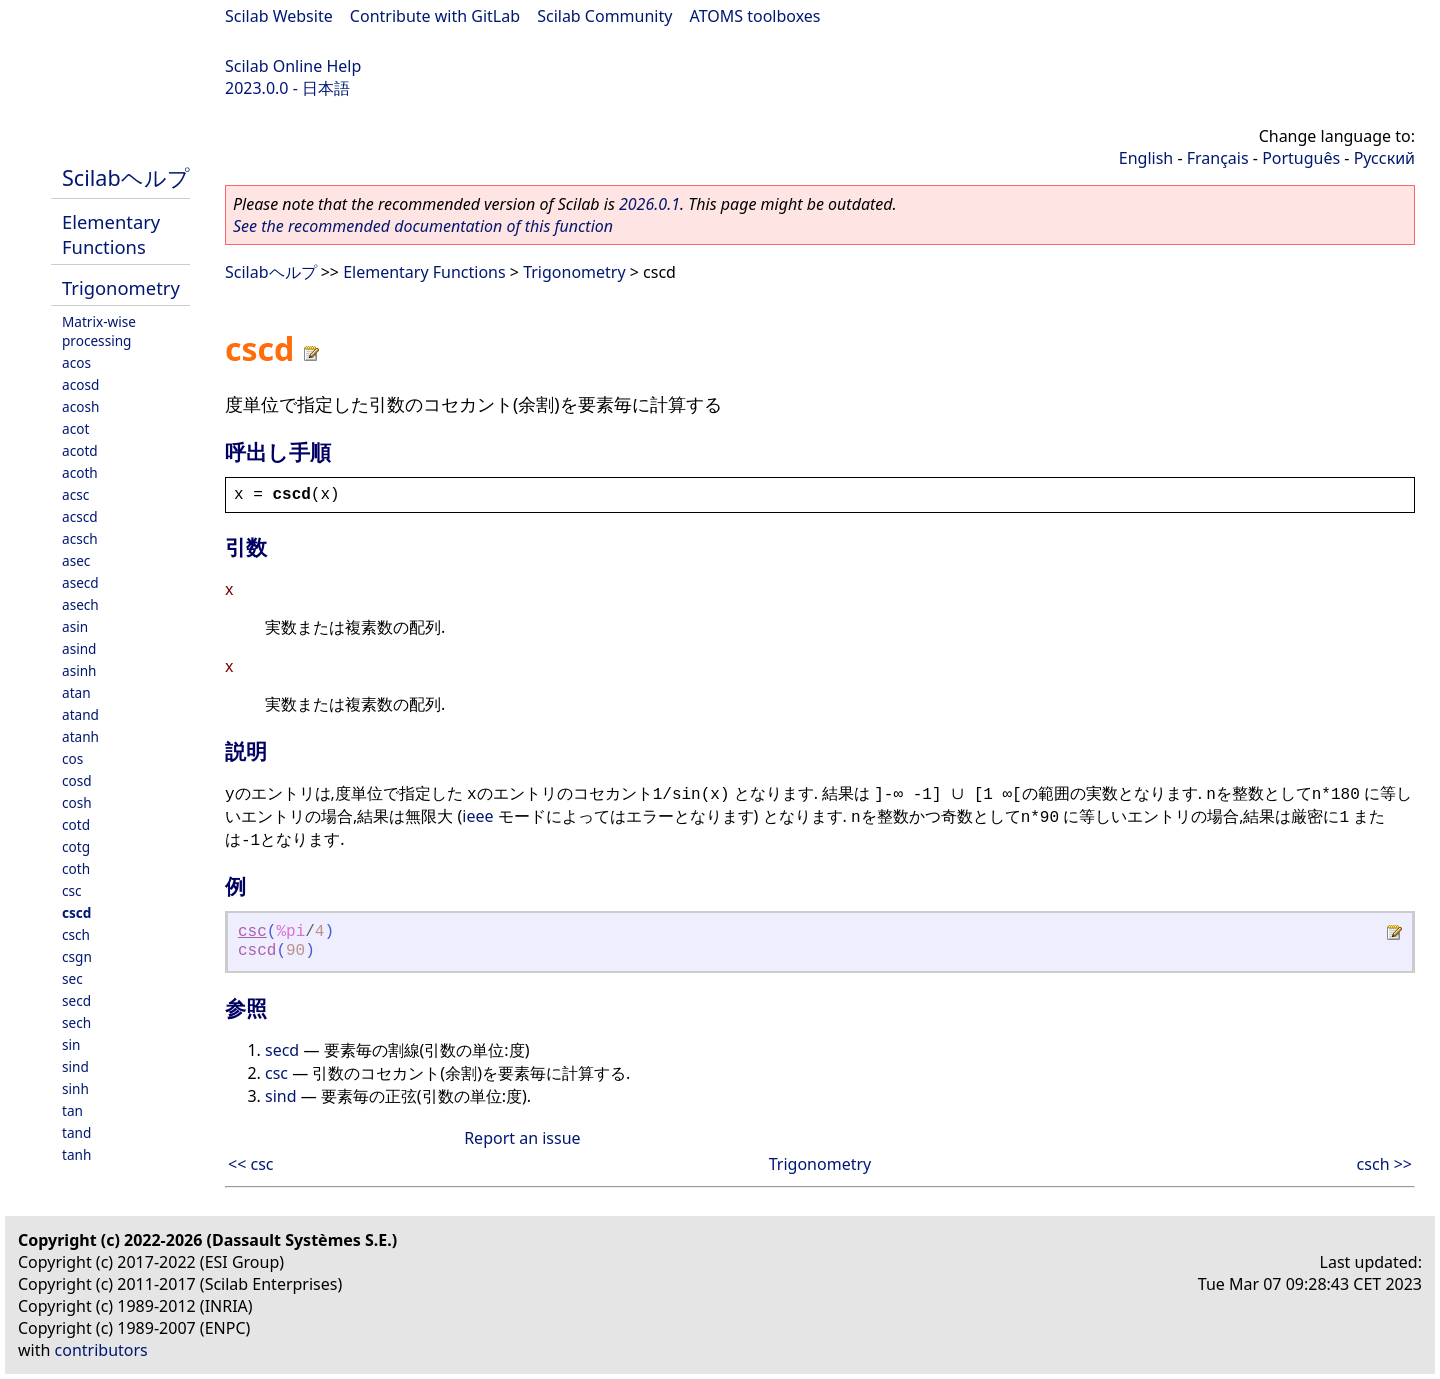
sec (72, 978)
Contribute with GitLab (435, 16)
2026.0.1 (649, 204)
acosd (80, 384)
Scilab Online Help (293, 66)
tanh (76, 1154)
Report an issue (522, 1138)
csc (72, 890)
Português (1301, 158)
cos (72, 758)
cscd (76, 912)
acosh (80, 406)
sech (76, 1022)
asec (76, 560)
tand (76, 1132)
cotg (76, 846)
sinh (75, 1088)
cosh (77, 802)
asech (80, 604)
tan (72, 1110)
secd (76, 1000)
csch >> (1384, 1164)
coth (76, 868)
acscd (80, 516)
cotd (76, 824)
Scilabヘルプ (126, 177)
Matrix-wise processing (99, 331)
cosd (77, 780)
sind (75, 1066)
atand (80, 714)
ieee (477, 816)
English (1146, 158)
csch (76, 934)
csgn (77, 956)
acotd (80, 450)
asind (79, 648)
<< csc (251, 1164)
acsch (80, 538)
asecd (80, 582)
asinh (79, 670)
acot (75, 428)
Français (1218, 158)
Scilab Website (279, 16)
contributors (101, 1350)
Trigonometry (121, 287)
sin (71, 1044)
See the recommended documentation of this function (423, 226)
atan (76, 692)
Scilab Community (604, 16)
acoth (80, 472)
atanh (80, 736)
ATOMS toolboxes (755, 16)
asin (75, 626)
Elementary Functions (111, 234)
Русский (1384, 158)
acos (76, 362)
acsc (75, 494)
